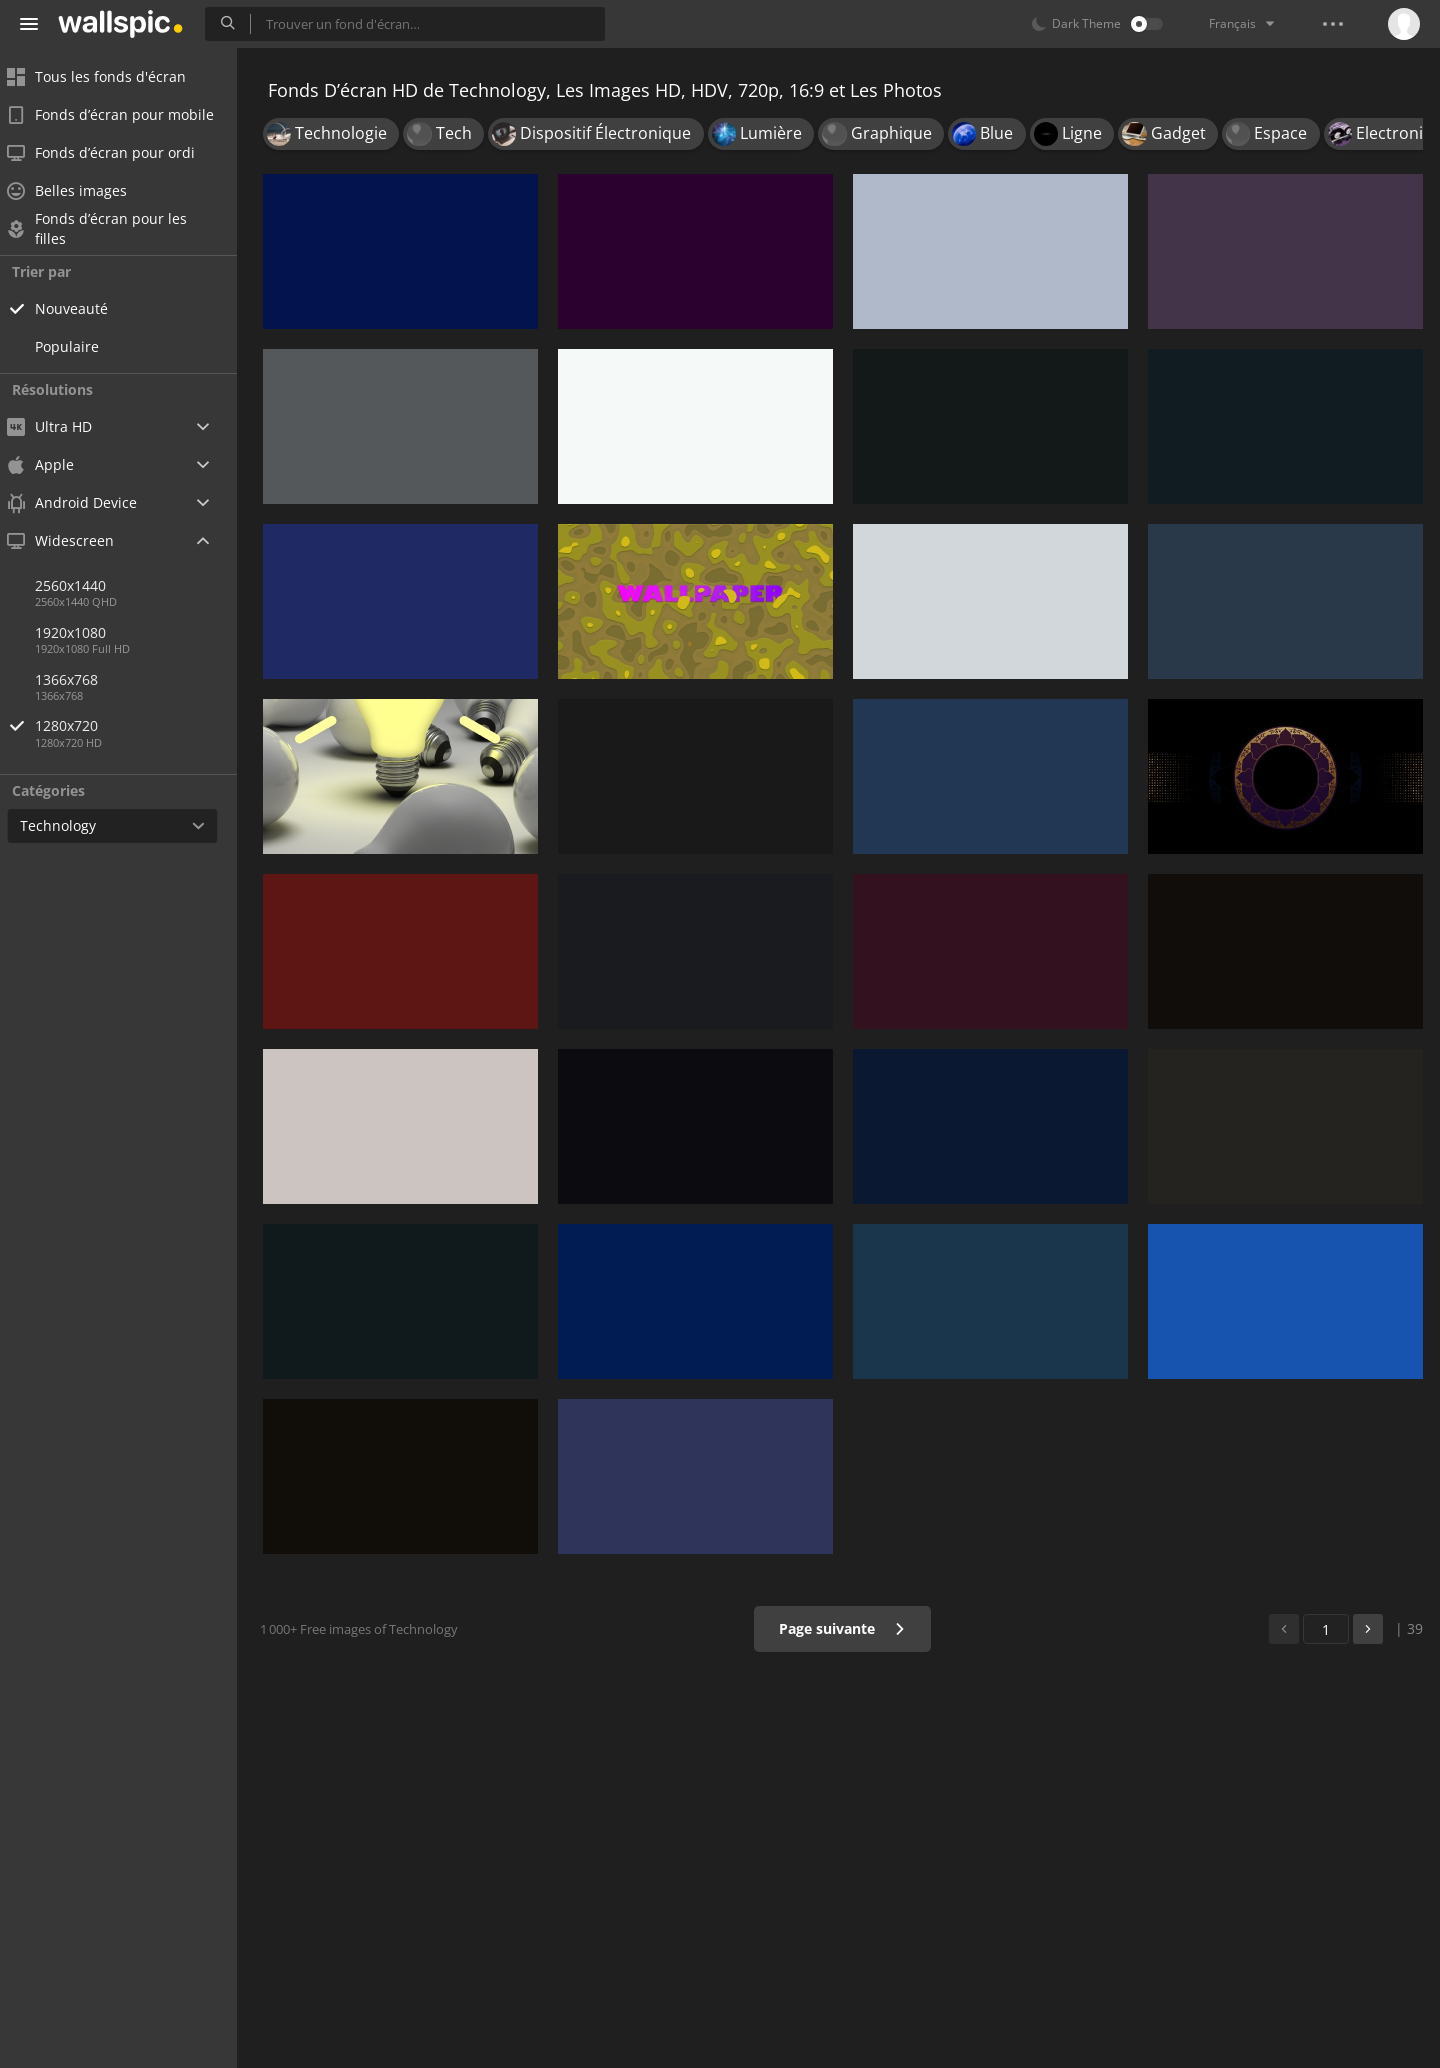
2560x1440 (83, 585)
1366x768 (79, 679)
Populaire (80, 346)
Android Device (85, 503)
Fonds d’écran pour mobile (123, 114)
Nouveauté (84, 308)
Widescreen (73, 540)
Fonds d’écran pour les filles (110, 229)
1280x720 (149, 725)
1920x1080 (83, 632)
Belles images (80, 190)
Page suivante (844, 1628)
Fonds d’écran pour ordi (114, 152)
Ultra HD (62, 426)
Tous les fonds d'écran (109, 76)
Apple (53, 464)
